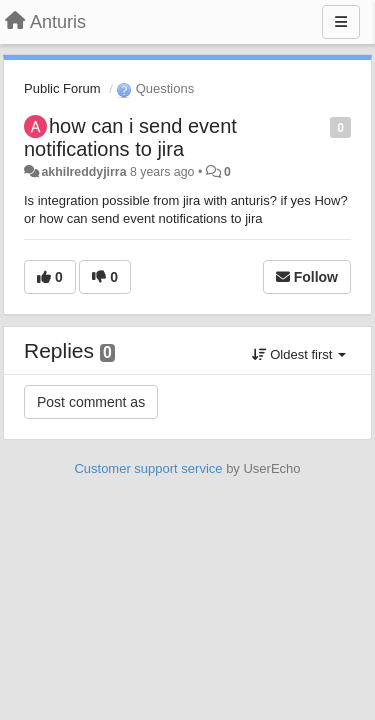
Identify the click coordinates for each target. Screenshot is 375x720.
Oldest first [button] (299, 354)
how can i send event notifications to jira (130, 137)
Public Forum (62, 88)
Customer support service (148, 468)
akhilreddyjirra (83, 172)
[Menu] (341, 22)
